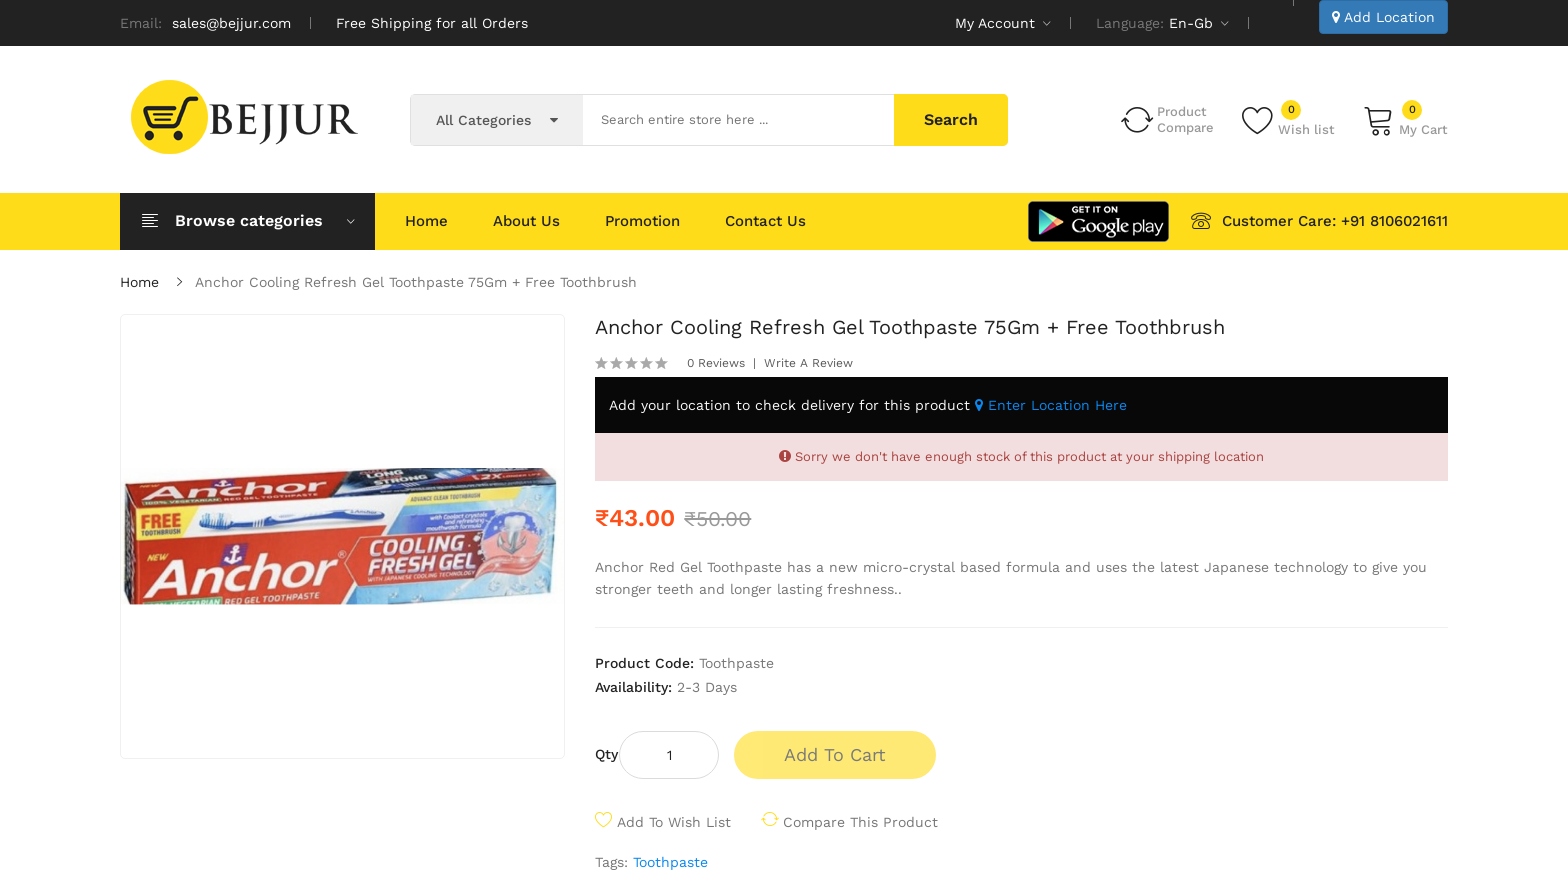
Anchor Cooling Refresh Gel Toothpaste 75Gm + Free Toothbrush (416, 282)
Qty (606, 754)
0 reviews (716, 363)
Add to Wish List (674, 822)
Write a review (808, 363)
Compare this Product (860, 822)
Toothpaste (670, 862)
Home (139, 282)
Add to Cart (835, 754)
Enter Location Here (1051, 405)
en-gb (1199, 23)
